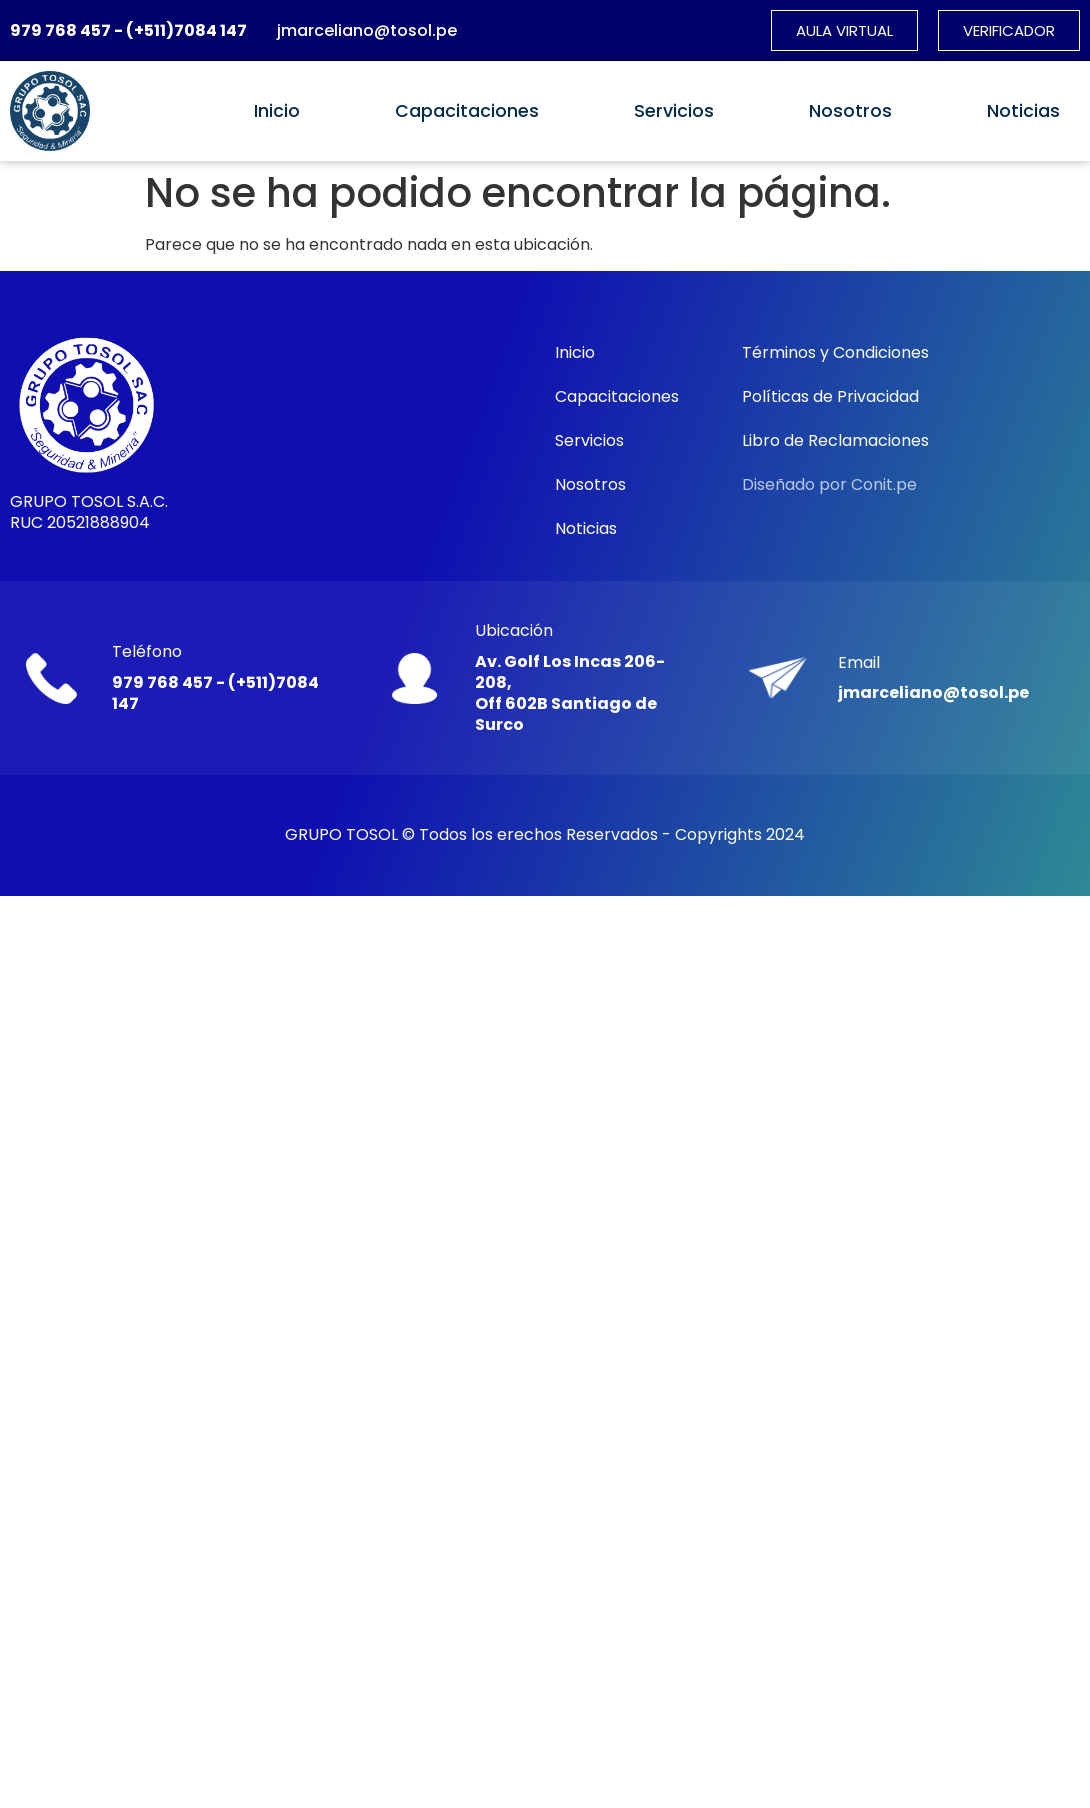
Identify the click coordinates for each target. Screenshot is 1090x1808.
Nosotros (850, 111)
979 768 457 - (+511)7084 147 (128, 30)
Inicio (277, 111)
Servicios (674, 111)
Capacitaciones (467, 111)
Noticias (1023, 111)
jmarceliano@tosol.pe (367, 30)
